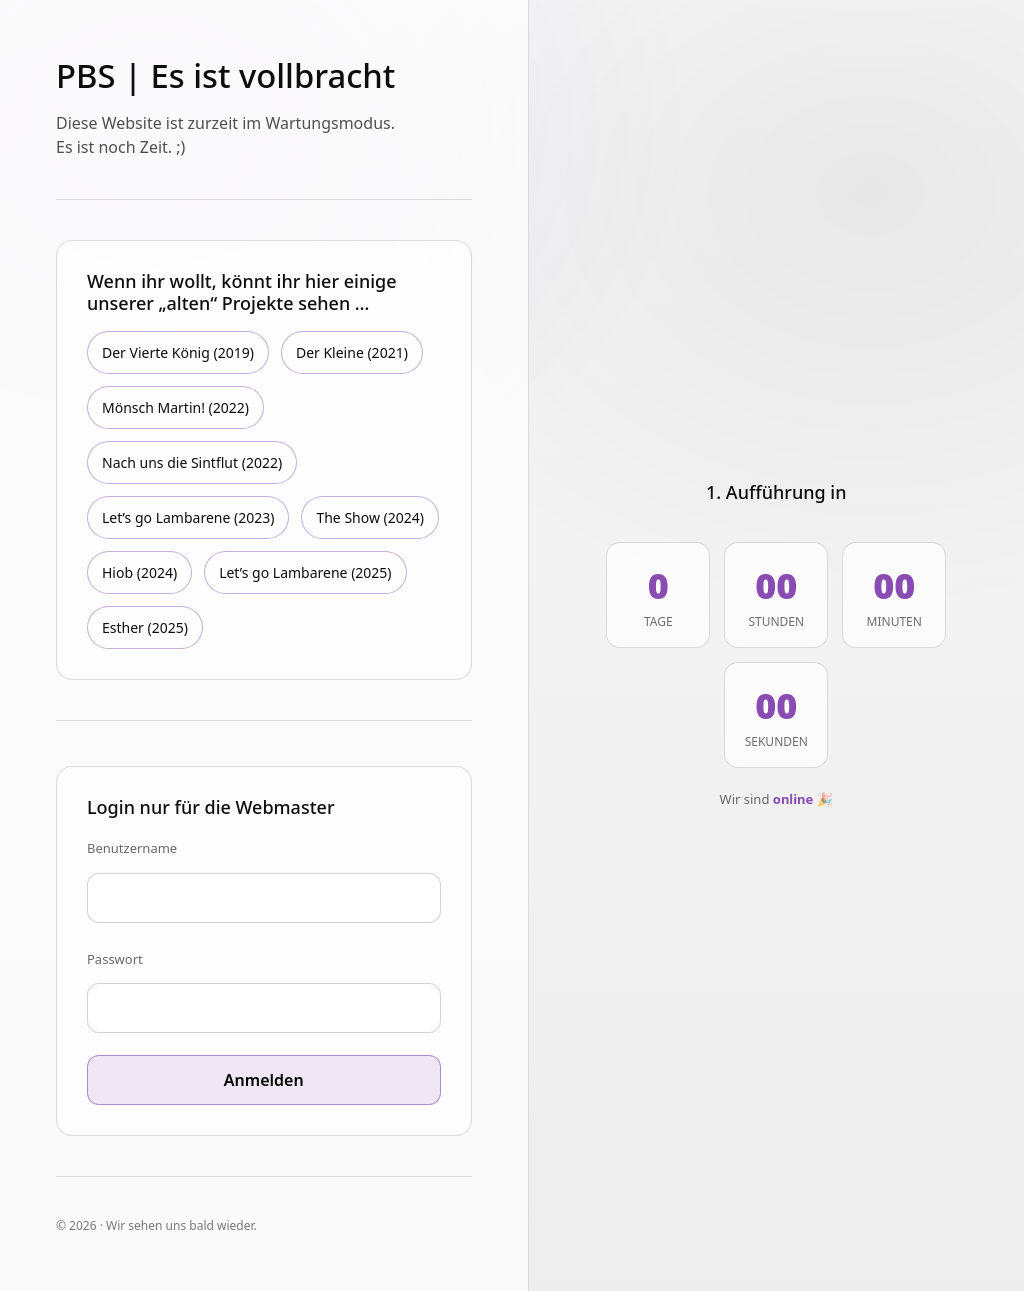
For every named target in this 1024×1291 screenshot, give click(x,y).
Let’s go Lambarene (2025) (305, 572)
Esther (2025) (145, 627)
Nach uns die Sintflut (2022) (192, 462)
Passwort (115, 959)
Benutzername (132, 848)
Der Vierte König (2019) (178, 352)
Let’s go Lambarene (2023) (188, 517)
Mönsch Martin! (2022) (175, 407)
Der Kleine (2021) (352, 352)
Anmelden (264, 1080)
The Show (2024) (370, 517)
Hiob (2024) (139, 572)
